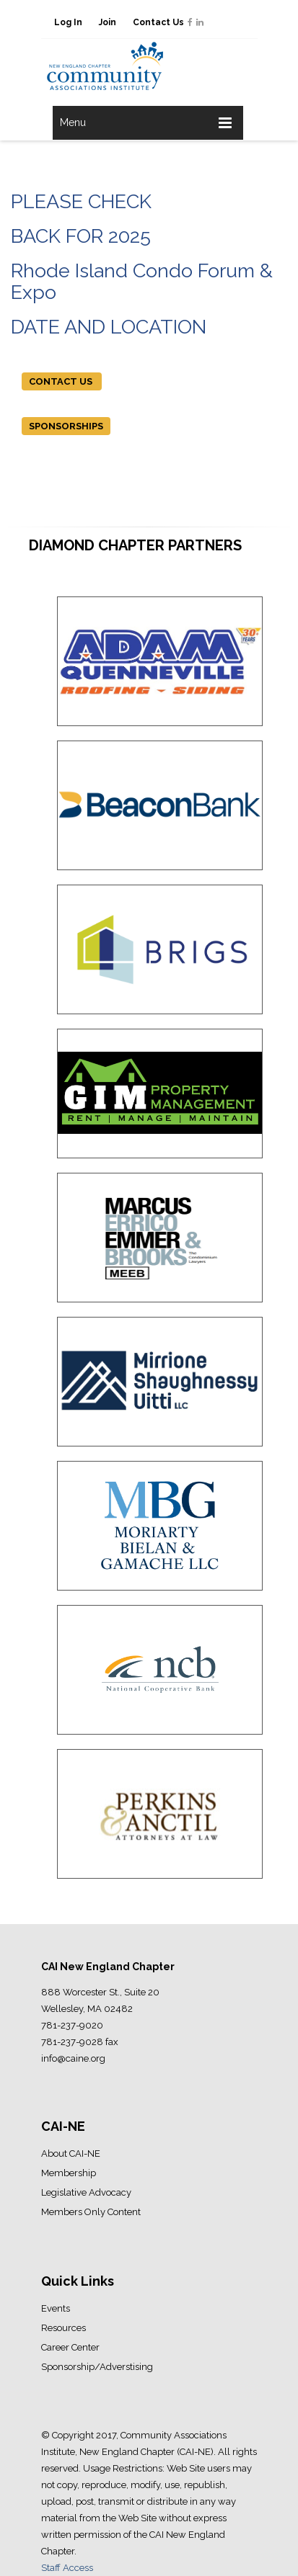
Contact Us (158, 22)
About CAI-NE (70, 2153)
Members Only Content (91, 2211)
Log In (68, 22)
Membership (68, 2173)
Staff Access (67, 2567)
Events (55, 2308)
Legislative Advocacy (86, 2192)
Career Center (70, 2347)
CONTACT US (62, 381)
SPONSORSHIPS (66, 426)
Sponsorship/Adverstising (97, 2366)
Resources (63, 2327)
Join (107, 22)
